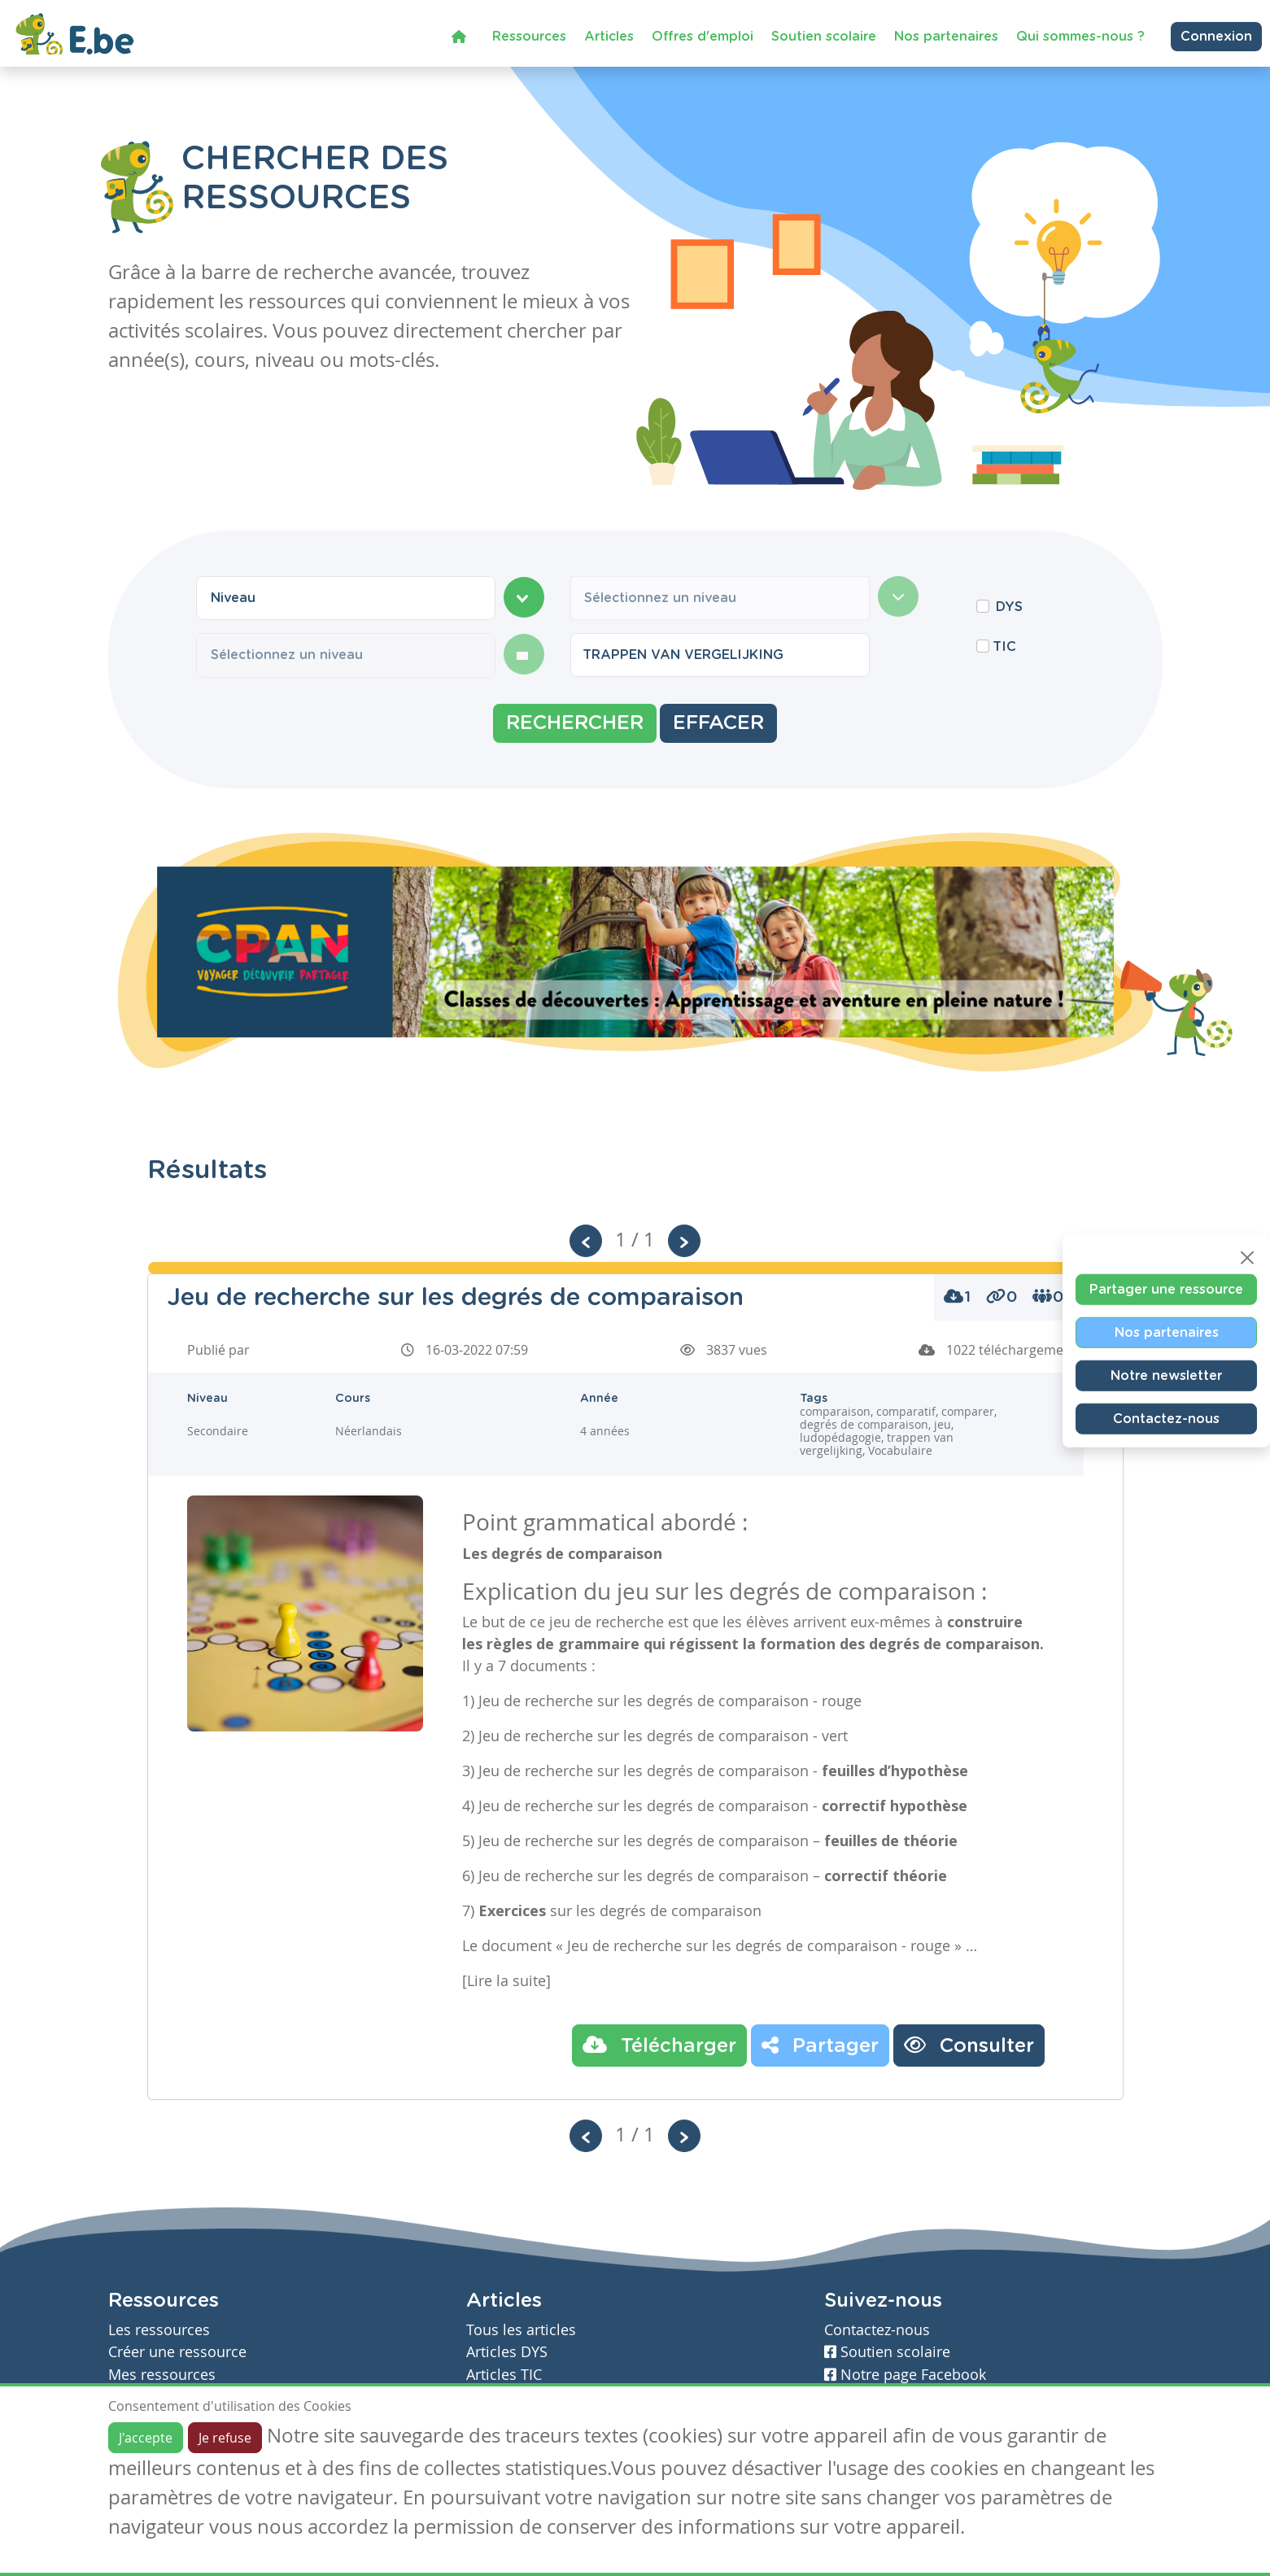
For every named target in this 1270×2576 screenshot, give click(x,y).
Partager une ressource (1166, 1289)
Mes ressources (162, 2374)
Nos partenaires (946, 35)
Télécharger (659, 2044)
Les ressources (159, 2330)
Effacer (718, 723)
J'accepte (145, 2438)
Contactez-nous (1166, 1419)
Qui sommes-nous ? (1080, 35)
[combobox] (345, 598)
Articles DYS (507, 2351)
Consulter (969, 2044)
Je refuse (225, 2438)
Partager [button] (820, 2044)
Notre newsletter (1166, 1375)
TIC (1004, 646)
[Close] (1247, 1258)
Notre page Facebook (905, 2374)
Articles (609, 35)
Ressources (529, 35)
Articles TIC (504, 2374)
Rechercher (575, 723)
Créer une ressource (177, 2351)
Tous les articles (521, 2330)
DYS (1009, 606)
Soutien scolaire (823, 35)
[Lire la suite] (506, 1980)
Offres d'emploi (702, 35)
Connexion (1216, 35)
